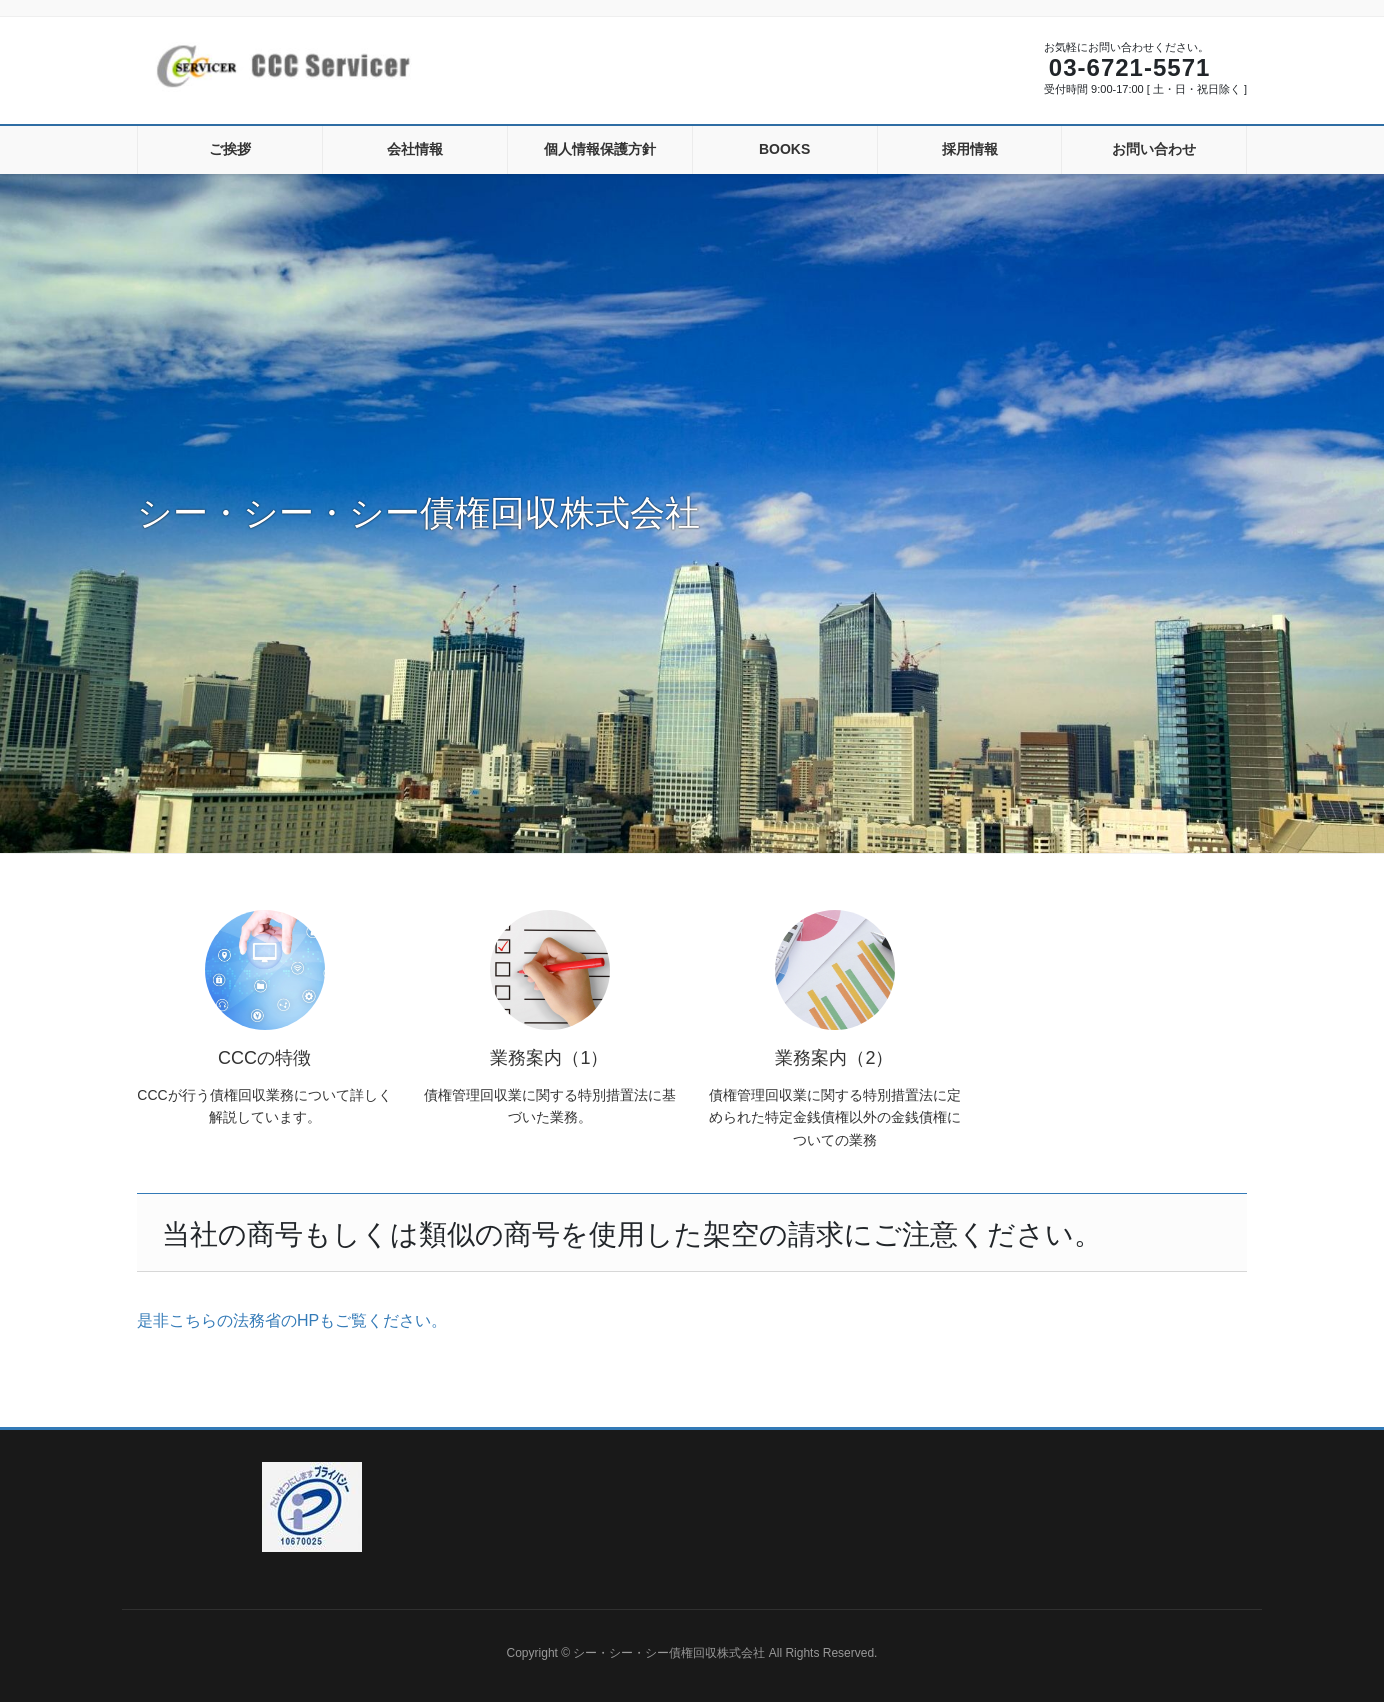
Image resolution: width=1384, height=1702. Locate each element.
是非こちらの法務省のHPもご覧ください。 (292, 1320)
